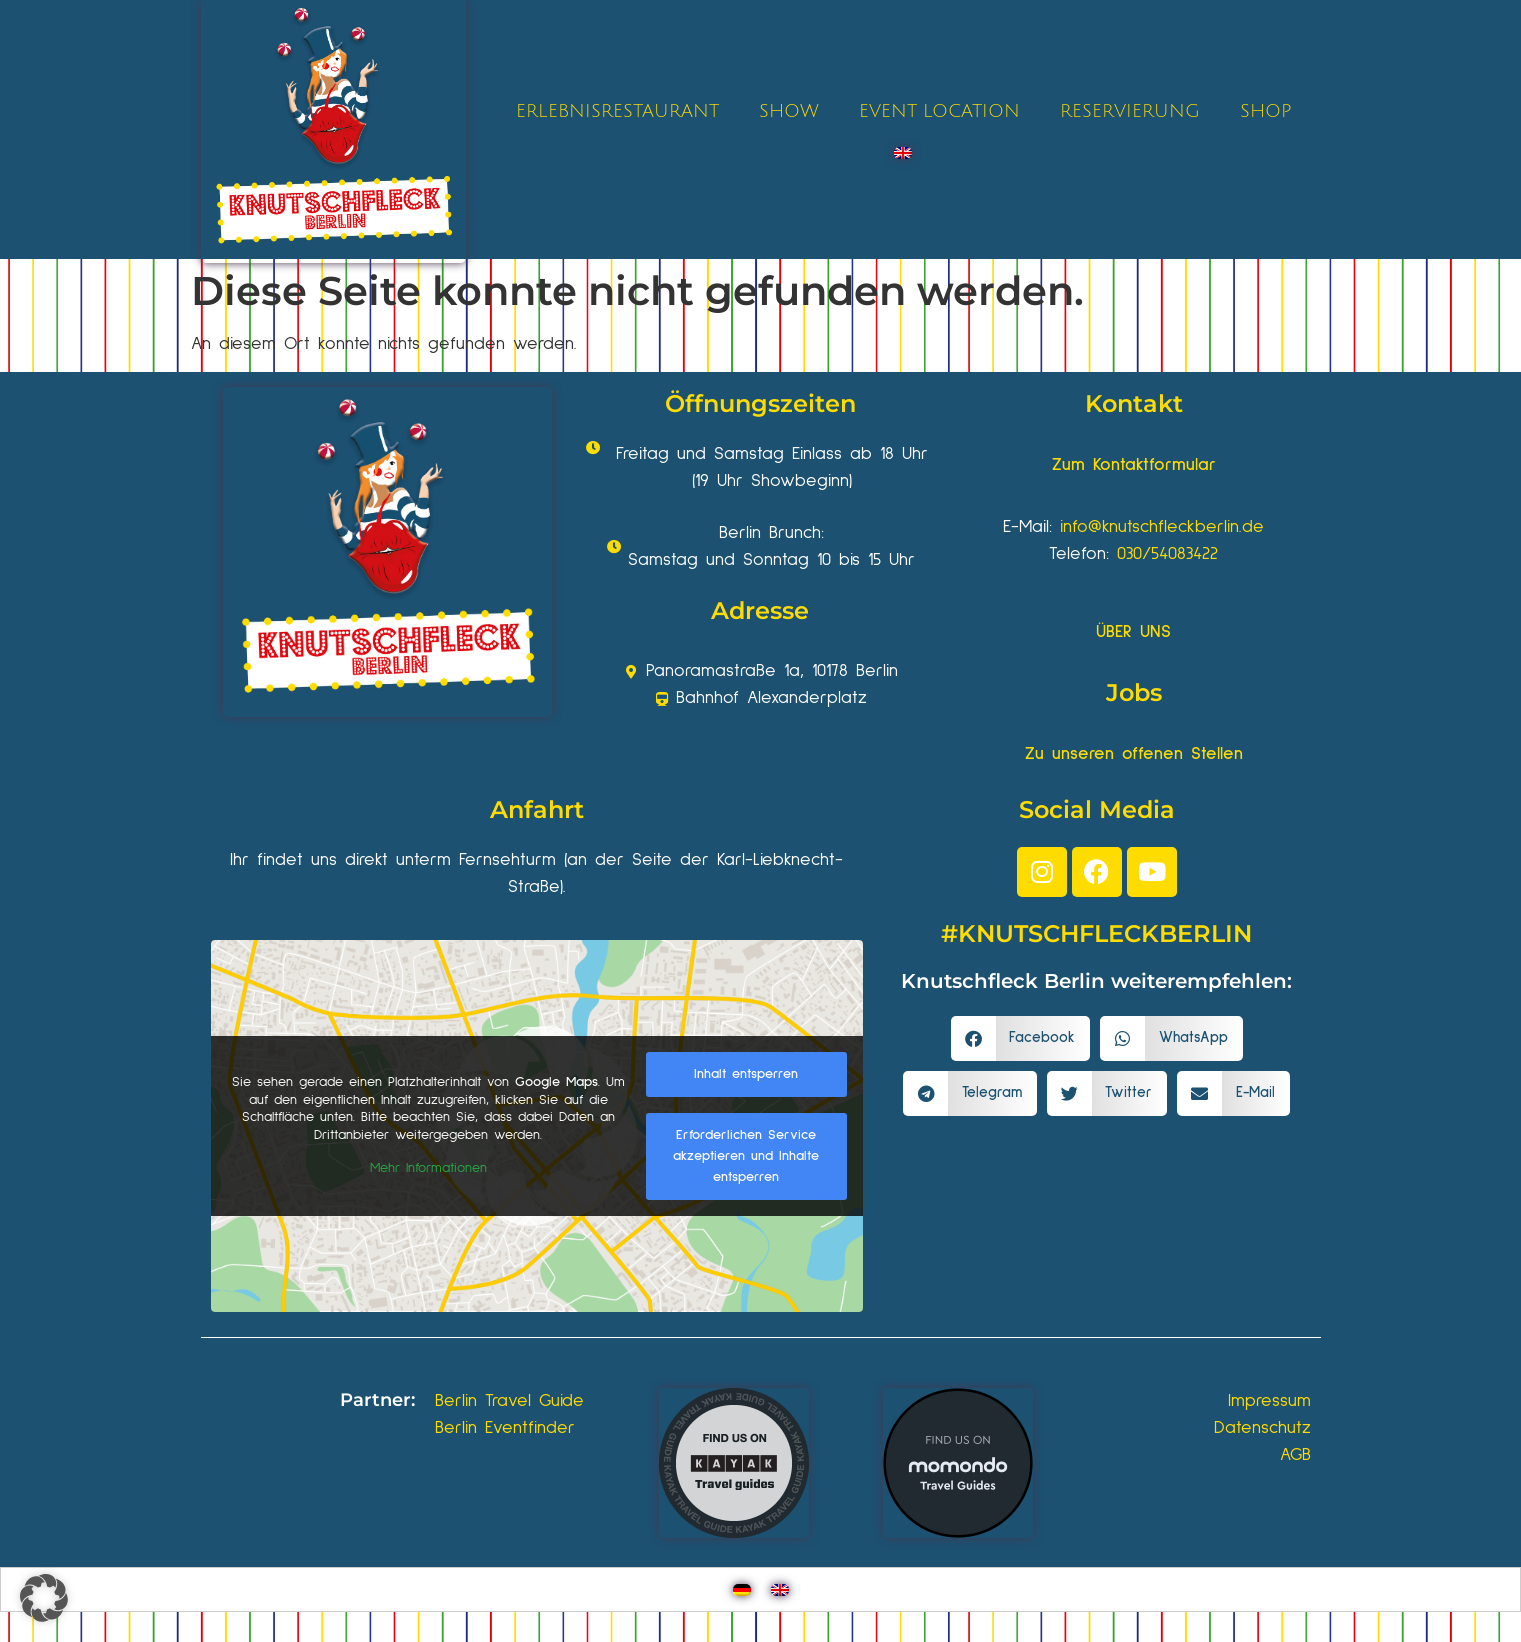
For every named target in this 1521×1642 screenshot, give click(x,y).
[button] (1021, 1038)
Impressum (1269, 1401)
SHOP (1265, 111)
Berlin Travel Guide (509, 1401)
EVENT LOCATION (939, 111)
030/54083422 (1167, 554)
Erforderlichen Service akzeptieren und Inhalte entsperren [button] (746, 1156)
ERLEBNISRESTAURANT (617, 111)
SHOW (789, 111)
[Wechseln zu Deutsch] (742, 1589)
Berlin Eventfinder (505, 1428)
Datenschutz (1262, 1428)
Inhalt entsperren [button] (746, 1074)
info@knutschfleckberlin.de (1162, 527)
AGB (1295, 1455)
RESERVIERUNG (1130, 111)
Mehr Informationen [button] (427, 1168)
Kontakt (1134, 403)
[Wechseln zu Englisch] (903, 153)
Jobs (1134, 692)
